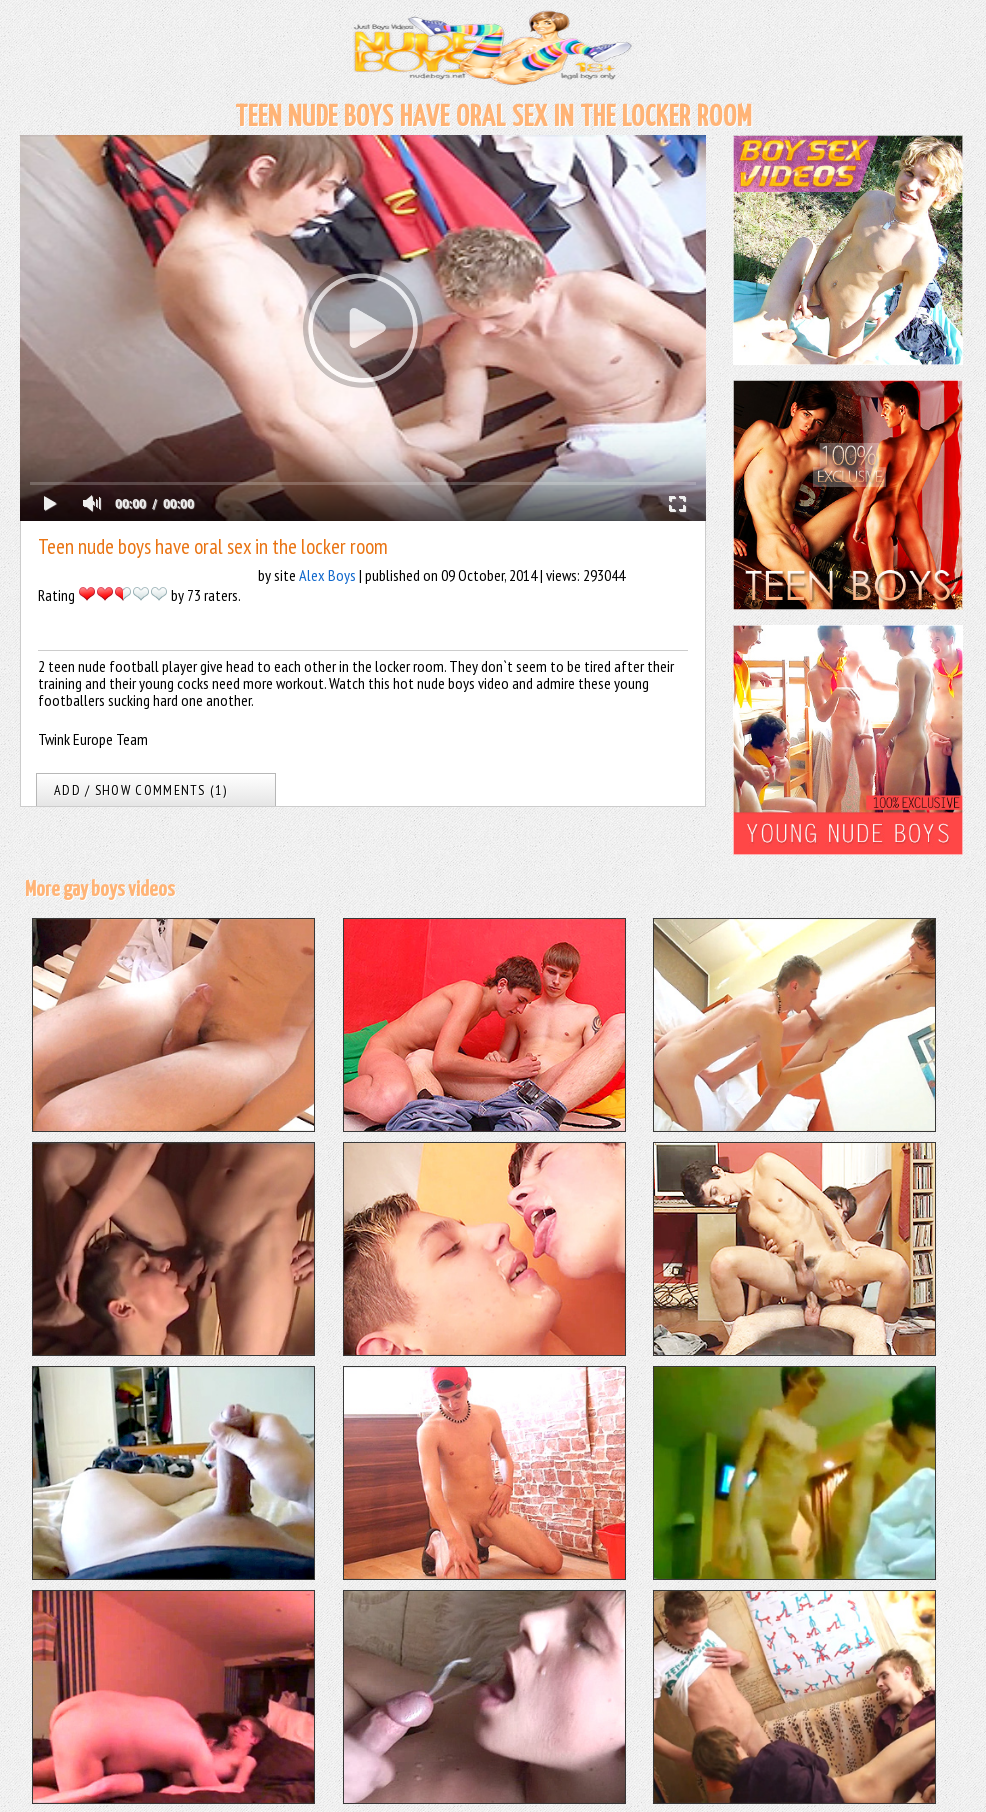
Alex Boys (327, 575)
